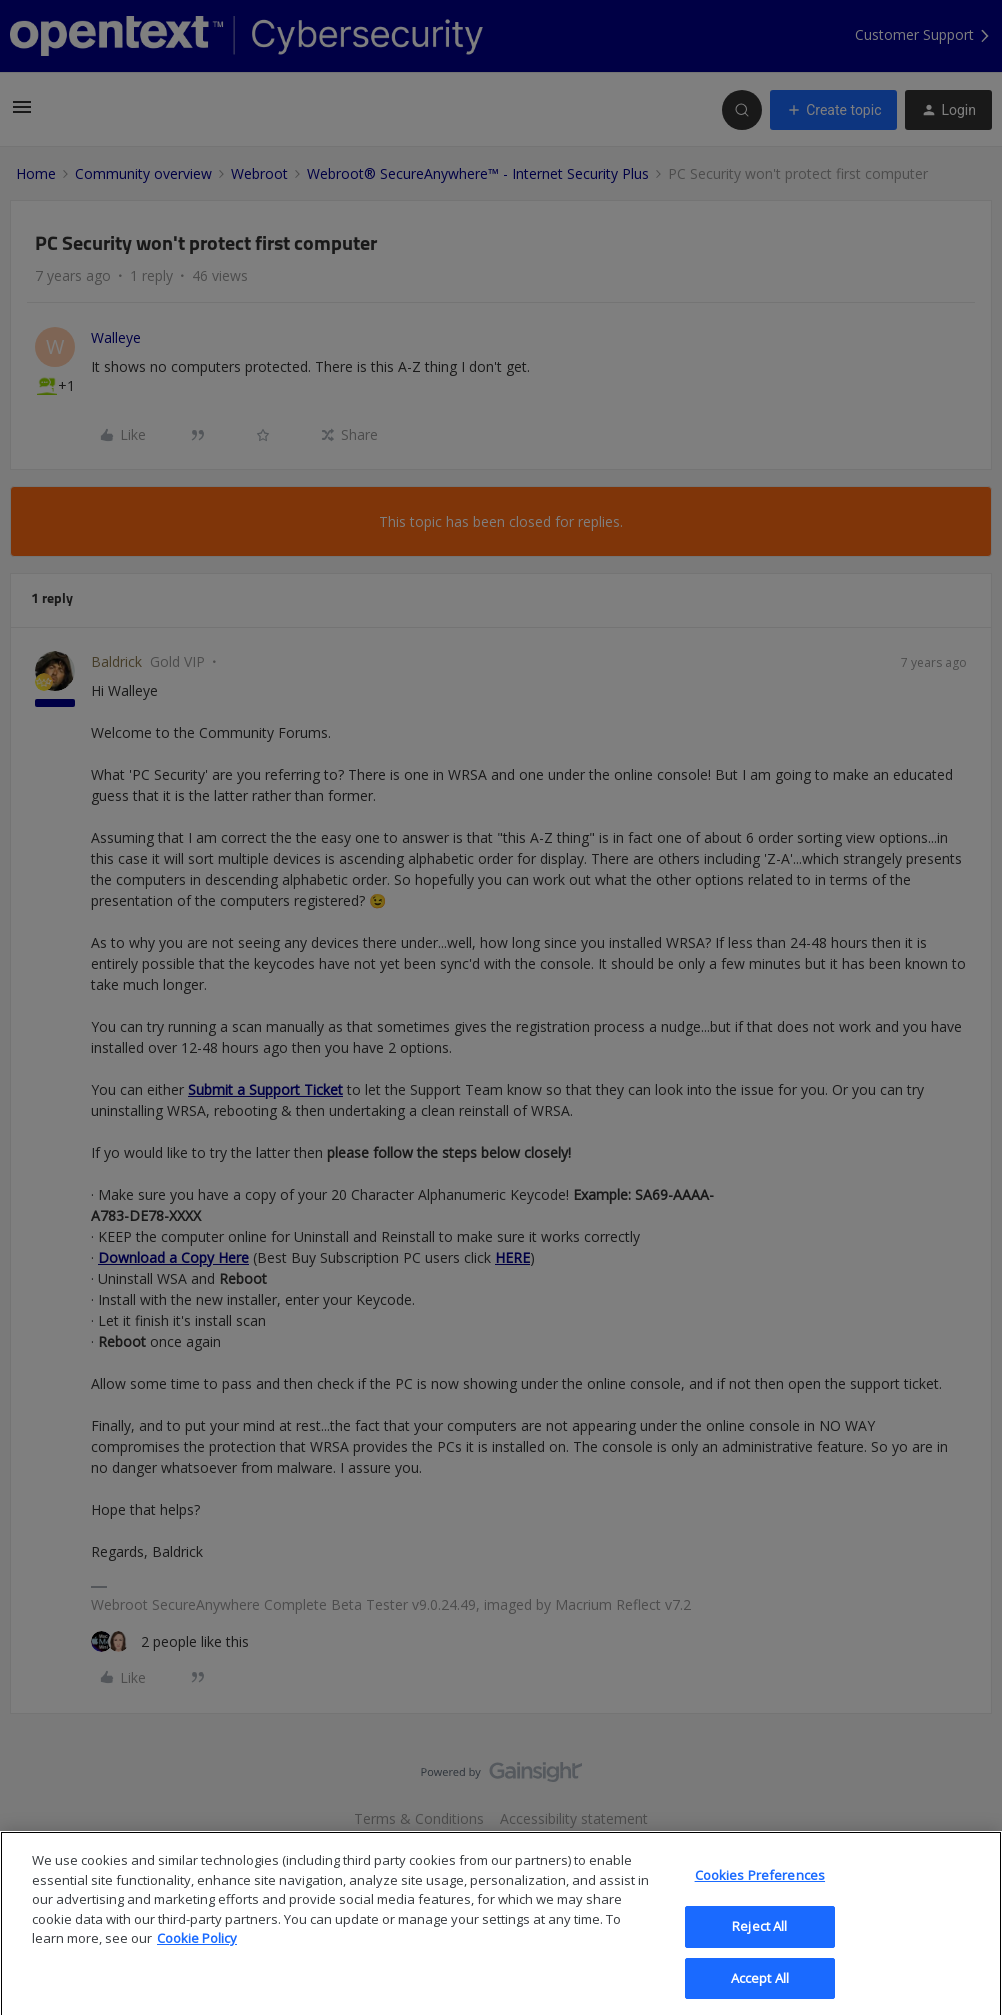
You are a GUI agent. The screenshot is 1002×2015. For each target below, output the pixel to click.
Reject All (759, 1942)
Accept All (760, 1993)
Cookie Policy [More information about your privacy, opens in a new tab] (197, 1954)
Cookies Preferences (760, 1891)
